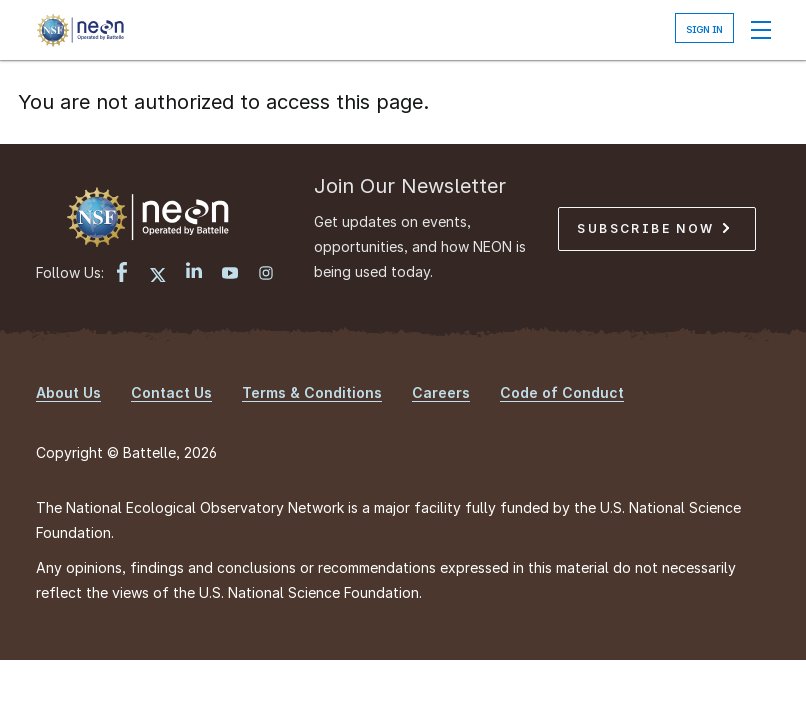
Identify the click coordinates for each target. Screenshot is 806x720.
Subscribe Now (653, 228)
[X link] (158, 275)
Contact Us (171, 392)
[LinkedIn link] (194, 272)
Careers (441, 392)
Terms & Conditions (312, 392)
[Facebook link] (122, 274)
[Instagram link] (266, 275)
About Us (68, 392)
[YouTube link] (230, 275)
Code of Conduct (562, 392)
